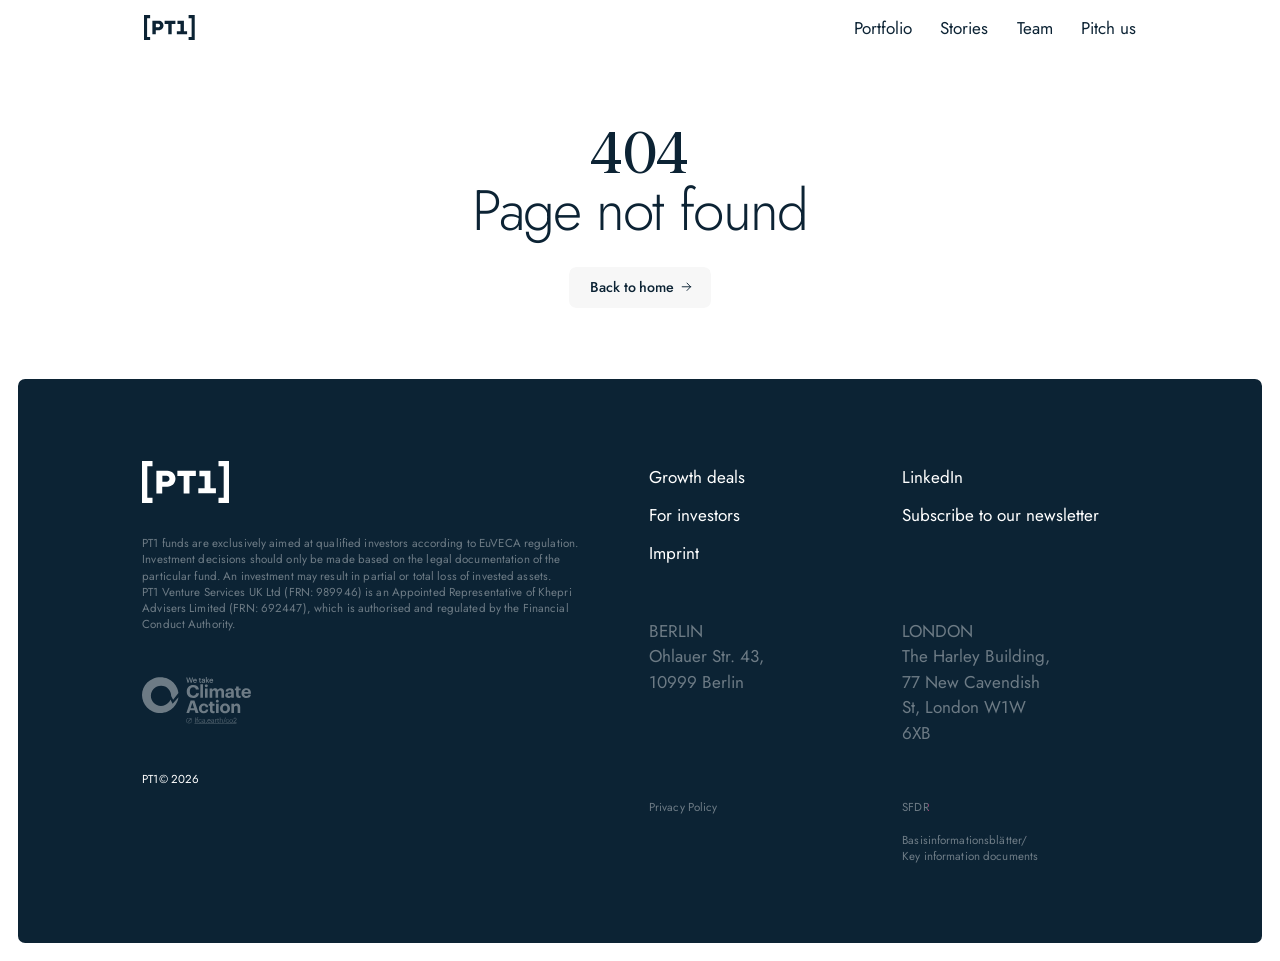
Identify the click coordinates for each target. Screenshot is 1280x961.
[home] (170, 28)
